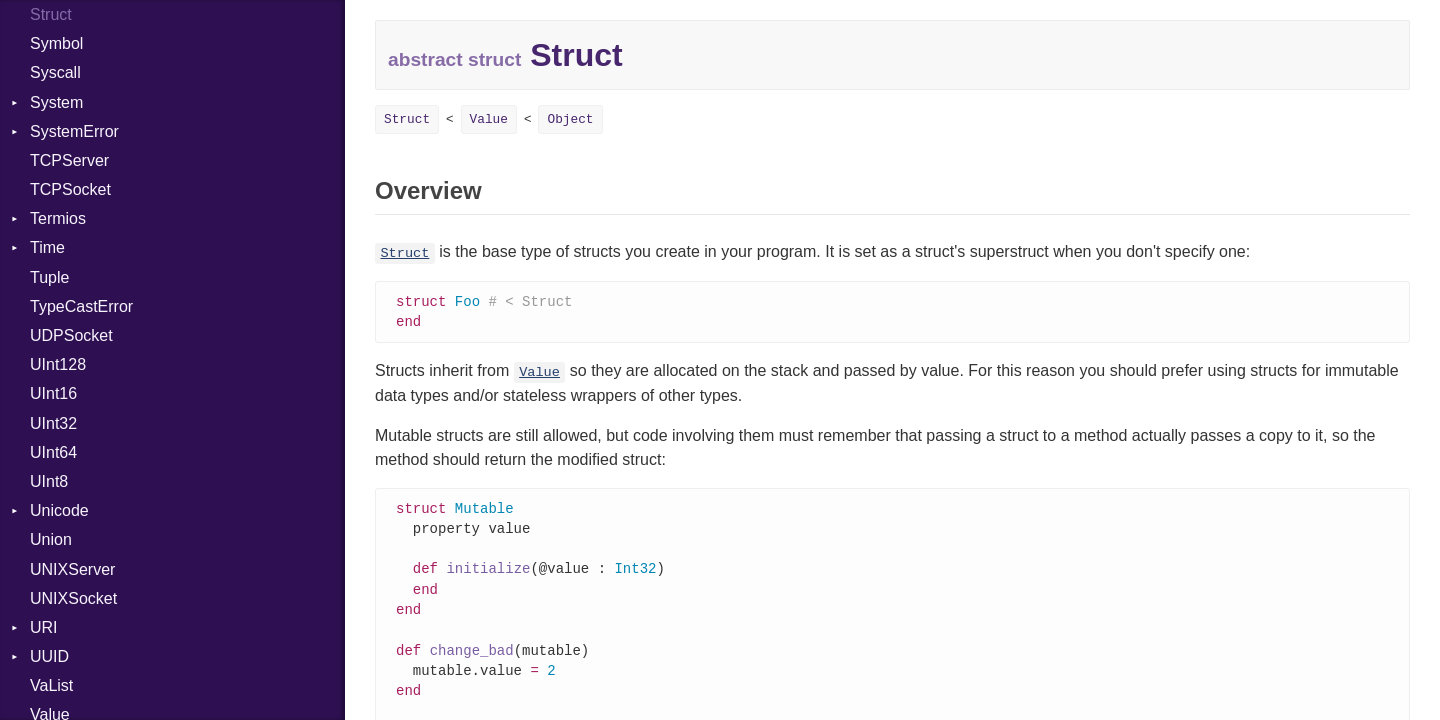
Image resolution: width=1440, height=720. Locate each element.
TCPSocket (70, 189)
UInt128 (58, 364)
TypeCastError (81, 306)
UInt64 (53, 452)
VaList (51, 685)
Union (51, 539)
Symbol (56, 43)
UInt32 (53, 423)
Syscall (55, 72)
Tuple (49, 277)
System (56, 102)
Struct (407, 119)
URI (44, 627)
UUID (49, 656)
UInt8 (49, 481)
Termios (58, 218)
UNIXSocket (73, 598)
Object (570, 119)
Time (47, 247)
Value (489, 119)
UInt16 (53, 393)
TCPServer (69, 160)
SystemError (74, 131)
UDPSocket (71, 335)
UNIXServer (72, 569)
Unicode (59, 510)
